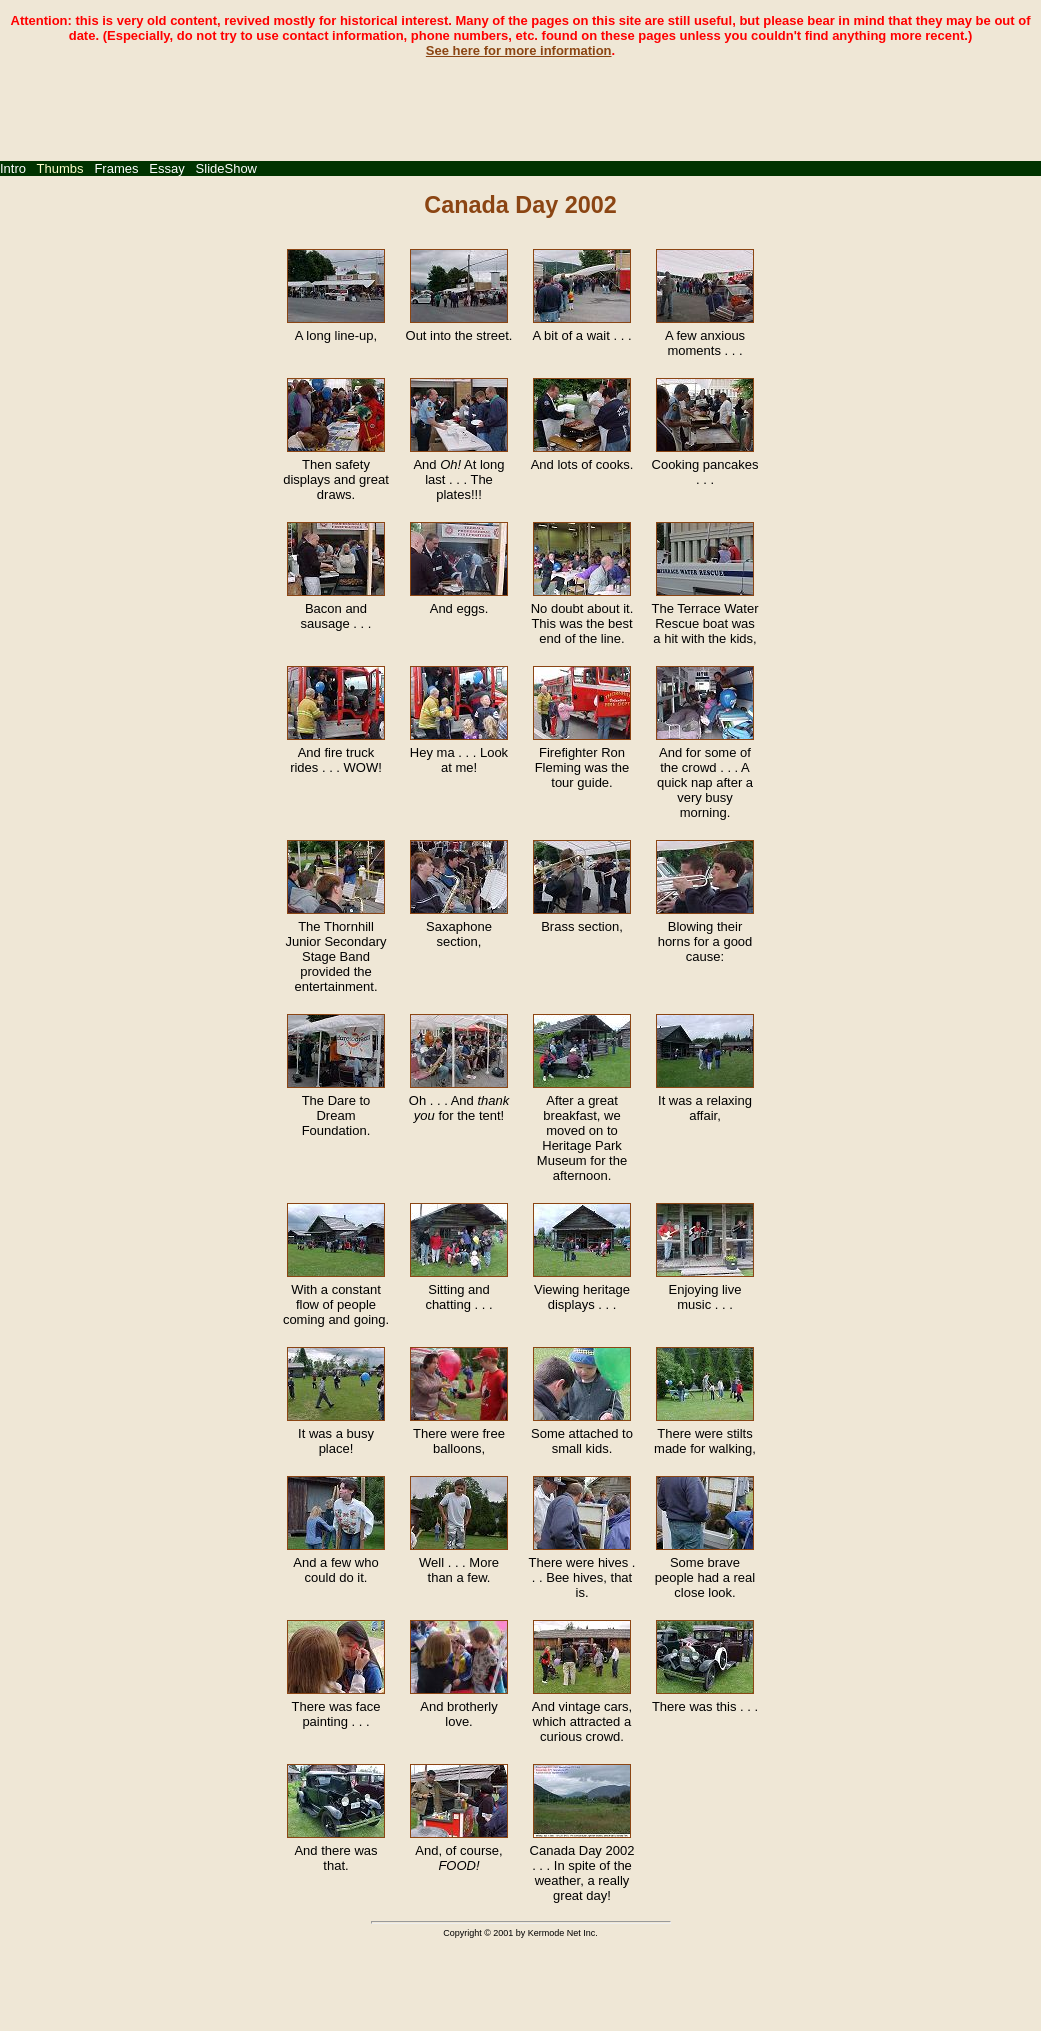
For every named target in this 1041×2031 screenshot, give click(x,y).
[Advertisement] (521, 103)
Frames (116, 168)
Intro (13, 168)
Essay (166, 168)
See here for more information (519, 50)
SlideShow (226, 168)
